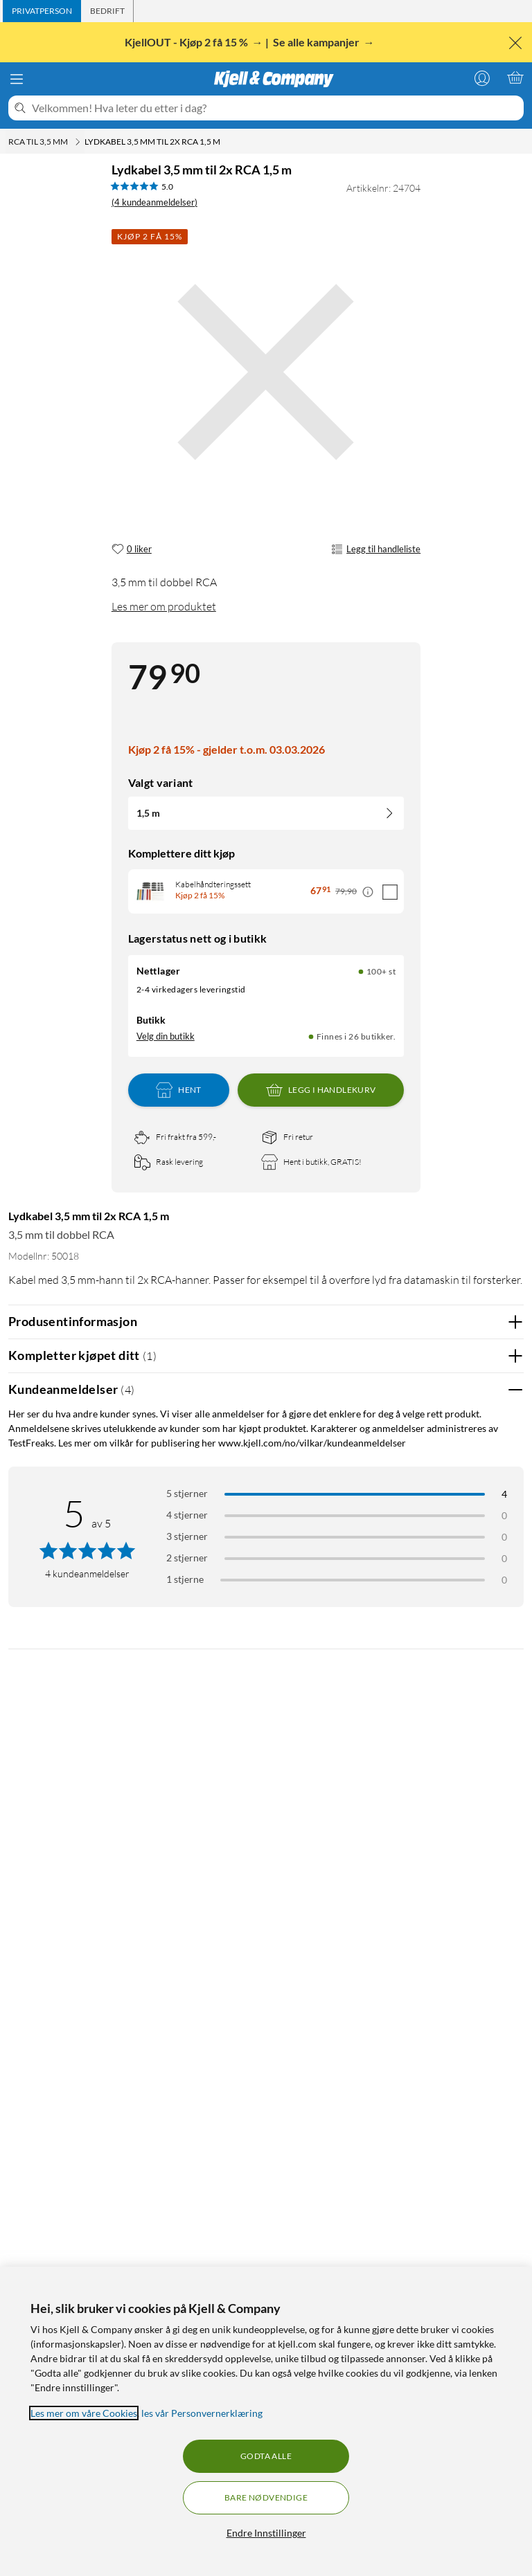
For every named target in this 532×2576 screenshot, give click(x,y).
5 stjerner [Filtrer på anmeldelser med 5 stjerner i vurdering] (187, 1493)
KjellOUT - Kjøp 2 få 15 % (187, 41)
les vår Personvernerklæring (202, 2413)
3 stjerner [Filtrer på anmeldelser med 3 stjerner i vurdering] (187, 1536)
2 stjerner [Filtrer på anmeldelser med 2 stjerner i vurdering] (187, 1557)
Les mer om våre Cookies (83, 2413)
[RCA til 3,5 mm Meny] (78, 142)
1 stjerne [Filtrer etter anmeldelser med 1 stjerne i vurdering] (185, 1579)
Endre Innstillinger (266, 2533)
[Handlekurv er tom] (515, 77)
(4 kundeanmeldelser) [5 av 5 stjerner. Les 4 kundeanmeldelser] (154, 202)
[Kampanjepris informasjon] (367, 892)
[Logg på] (482, 77)
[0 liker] (132, 549)
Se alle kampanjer (317, 41)
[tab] (42, 11)
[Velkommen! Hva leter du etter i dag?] (275, 108)
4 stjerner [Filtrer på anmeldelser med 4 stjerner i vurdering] (187, 1515)
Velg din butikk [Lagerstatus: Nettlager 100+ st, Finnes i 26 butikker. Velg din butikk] (165, 1036)
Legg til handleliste (375, 549)
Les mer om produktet (164, 606)
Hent (179, 1090)
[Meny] (16, 79)
